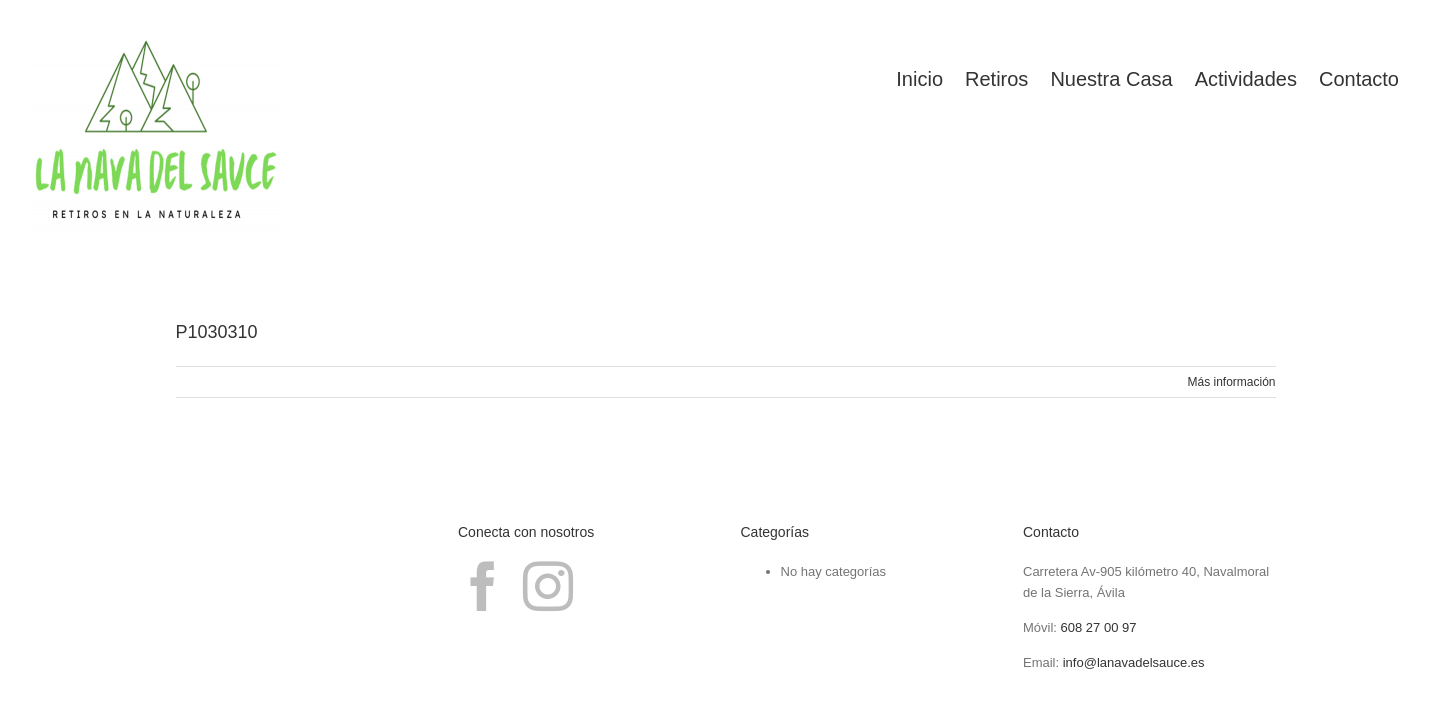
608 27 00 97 (1099, 627)
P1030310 (217, 332)
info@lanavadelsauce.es (1134, 662)
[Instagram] (548, 586)
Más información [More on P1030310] (1231, 382)
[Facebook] (483, 586)
